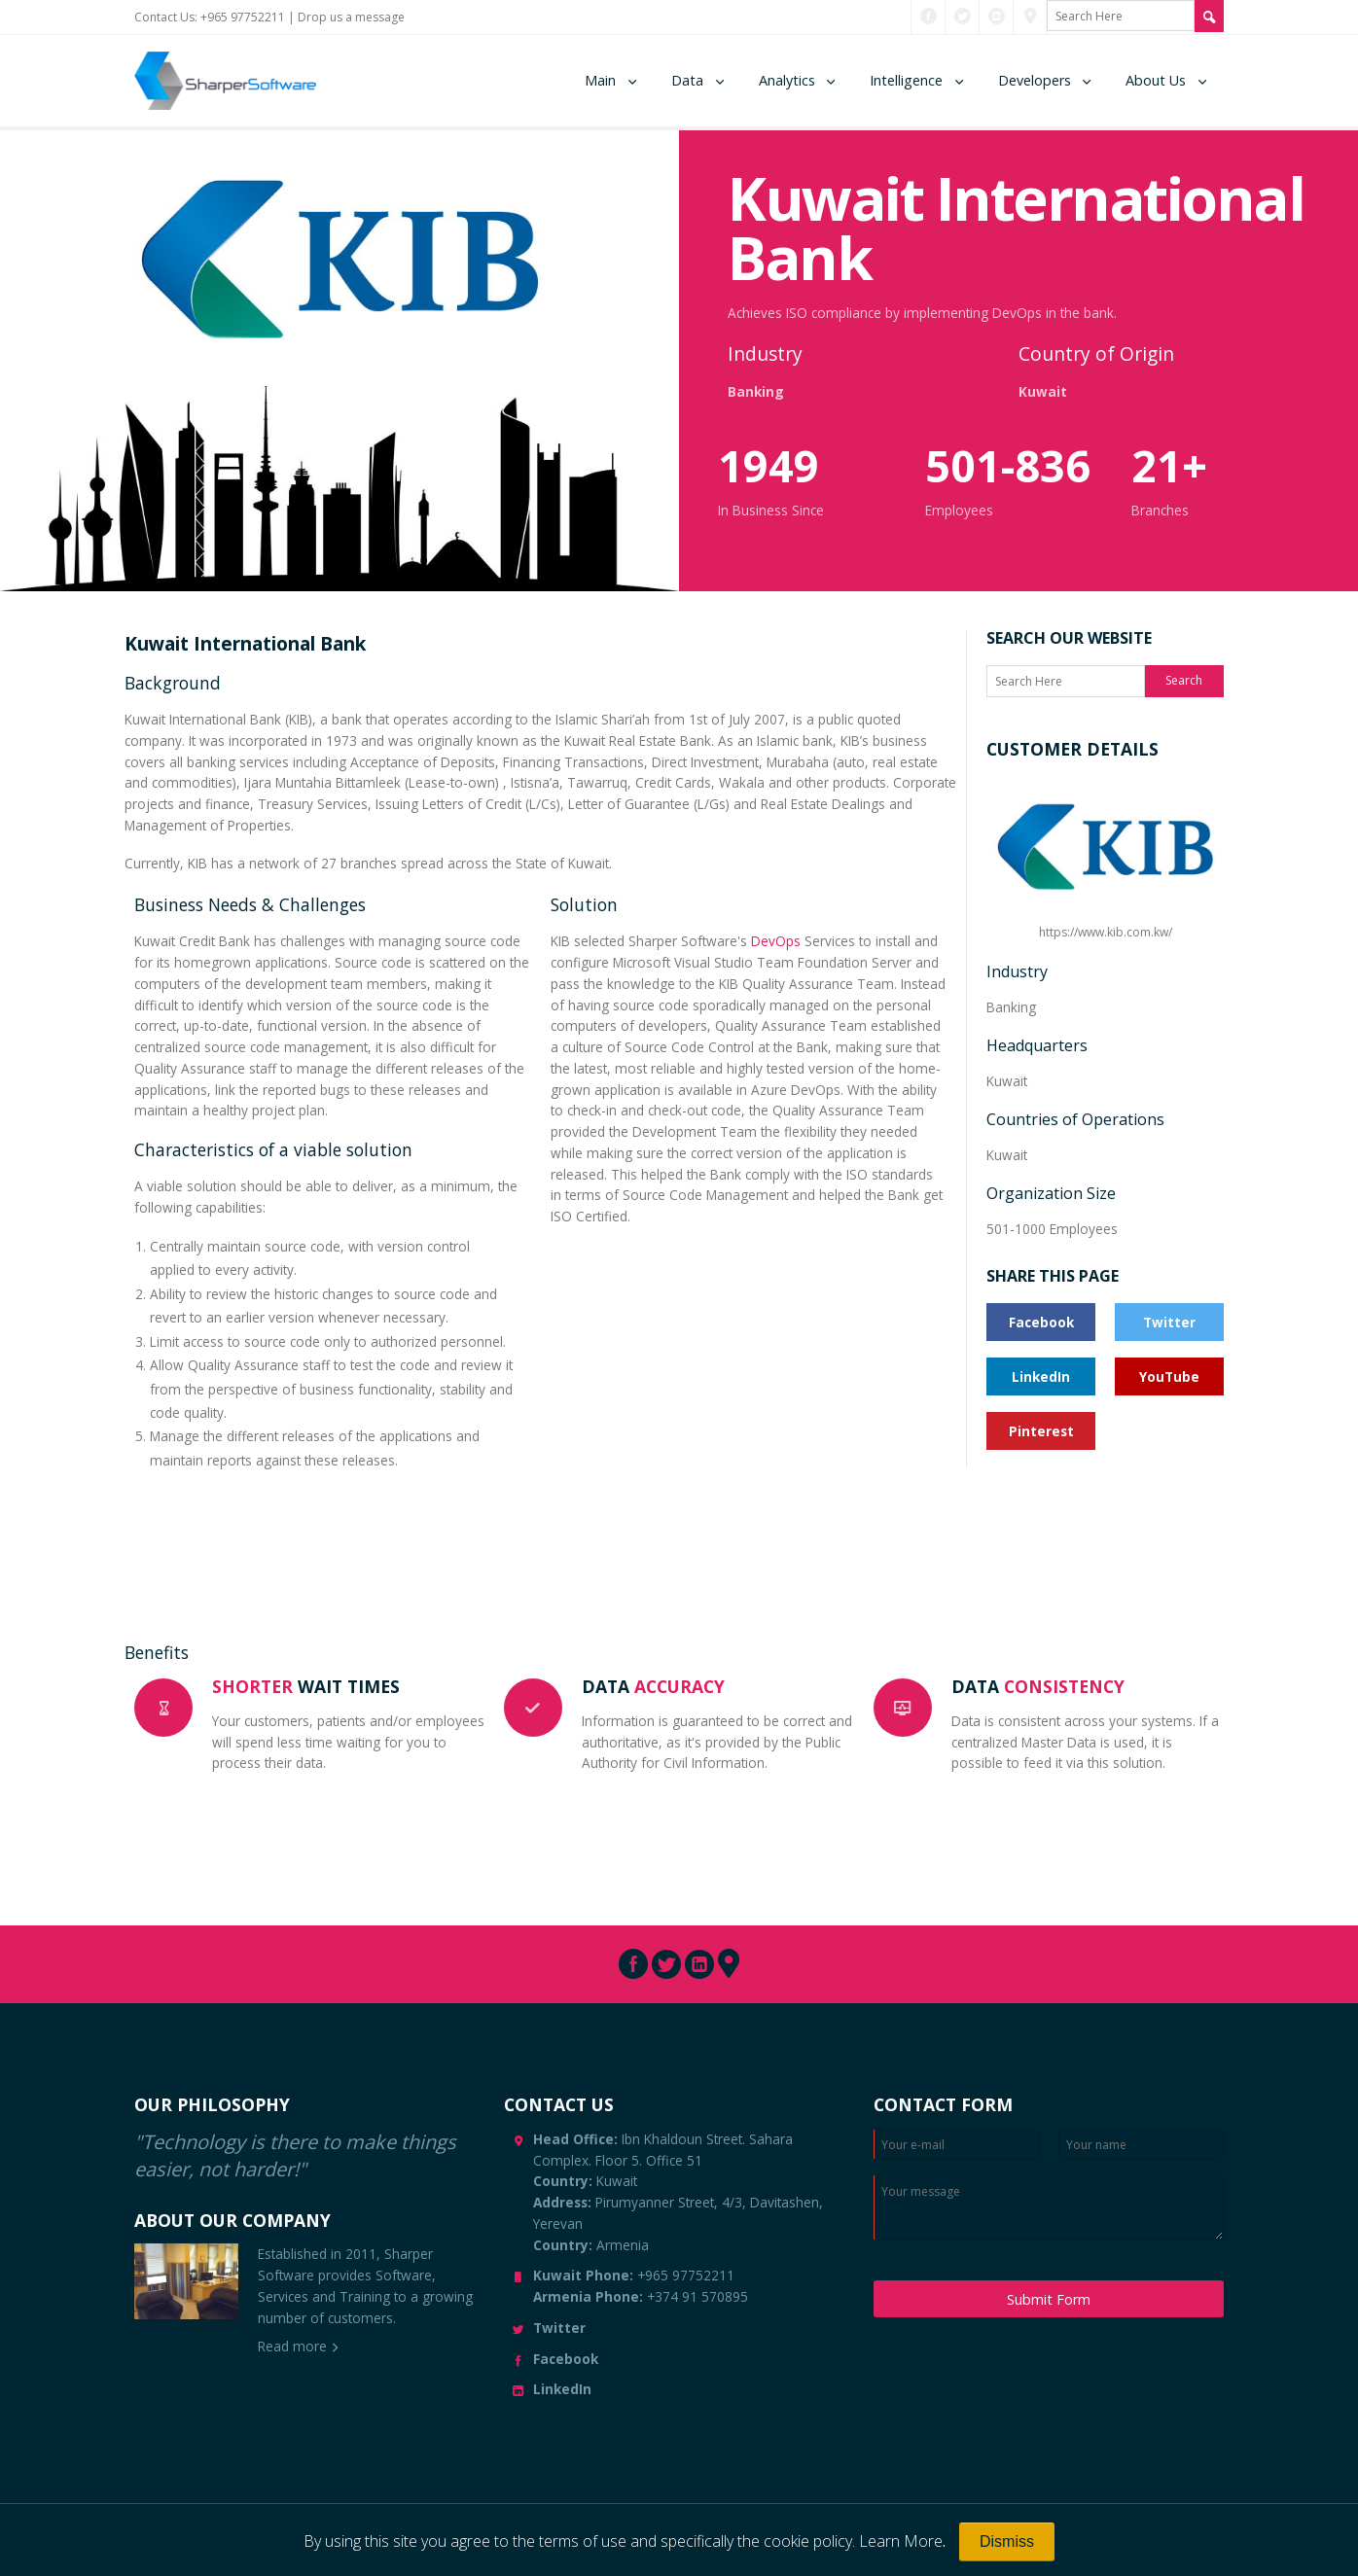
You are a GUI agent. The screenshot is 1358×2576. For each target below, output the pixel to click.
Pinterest (1041, 1431)
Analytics (787, 80)
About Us (1156, 80)
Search (1183, 680)
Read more (292, 2346)
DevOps (776, 941)
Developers (1034, 80)
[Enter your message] (1049, 2207)
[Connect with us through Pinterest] (1030, 16)
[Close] (1006, 2542)
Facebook (1041, 1322)
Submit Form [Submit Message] (1048, 2299)
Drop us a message (351, 17)
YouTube (1169, 1376)
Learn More (901, 2541)
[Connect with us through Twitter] (962, 16)
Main (600, 80)
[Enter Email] (956, 2144)
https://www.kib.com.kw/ (1105, 858)
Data (687, 80)
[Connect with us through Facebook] (928, 16)
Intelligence (906, 80)
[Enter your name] (1141, 2144)
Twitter (1169, 1322)
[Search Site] (1209, 16)
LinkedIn (1041, 1376)
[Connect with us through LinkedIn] (996, 16)
